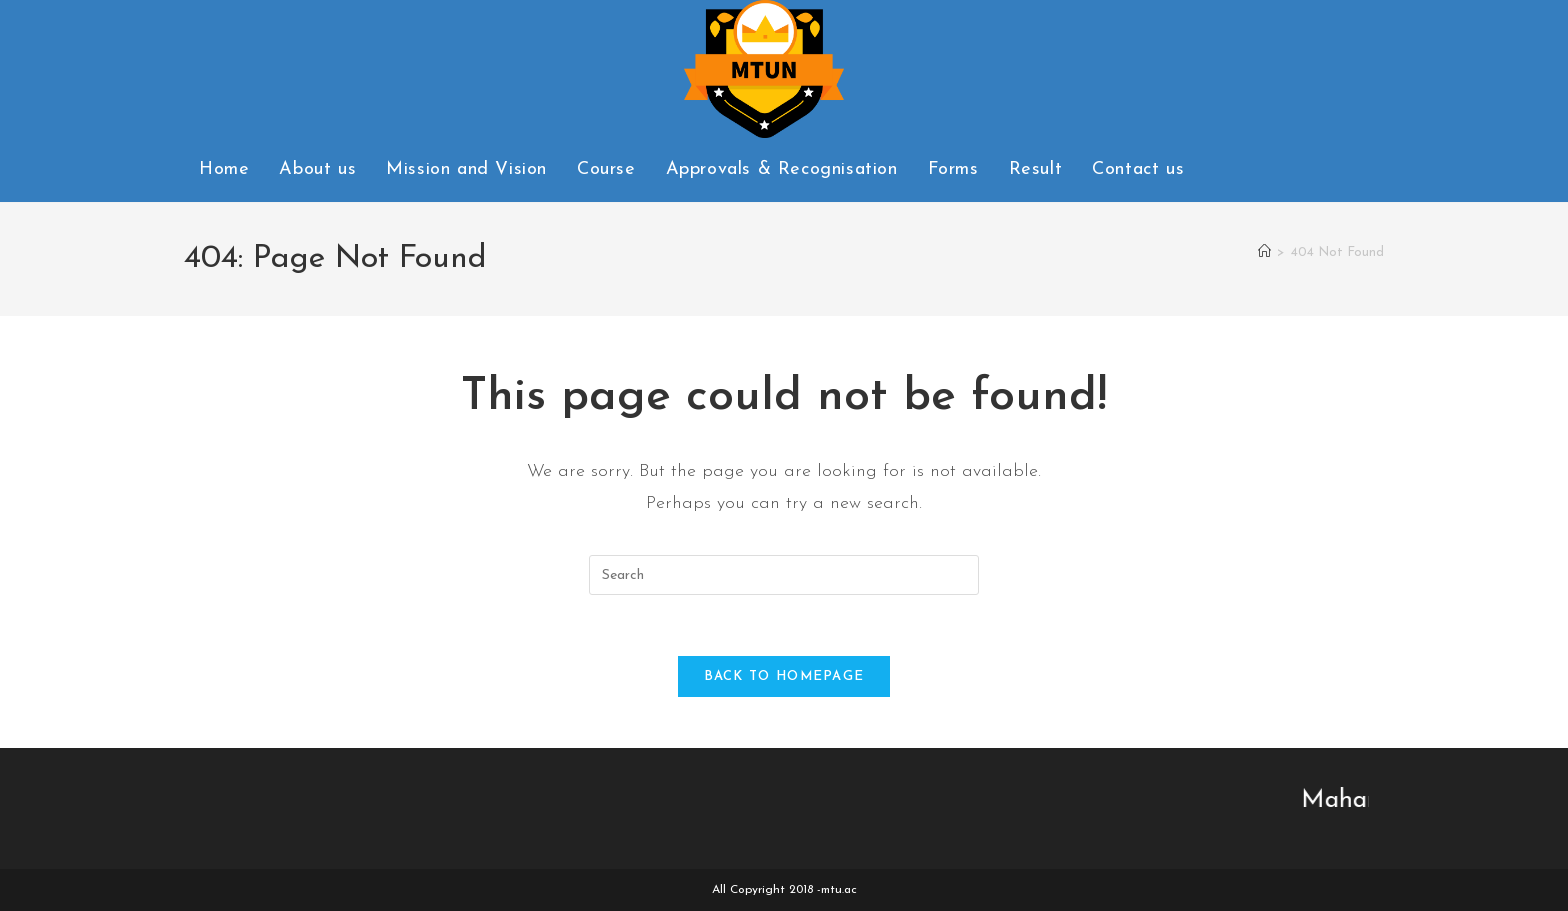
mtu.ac (839, 890)
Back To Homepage (784, 676)
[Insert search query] (784, 575)
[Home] (1264, 252)
